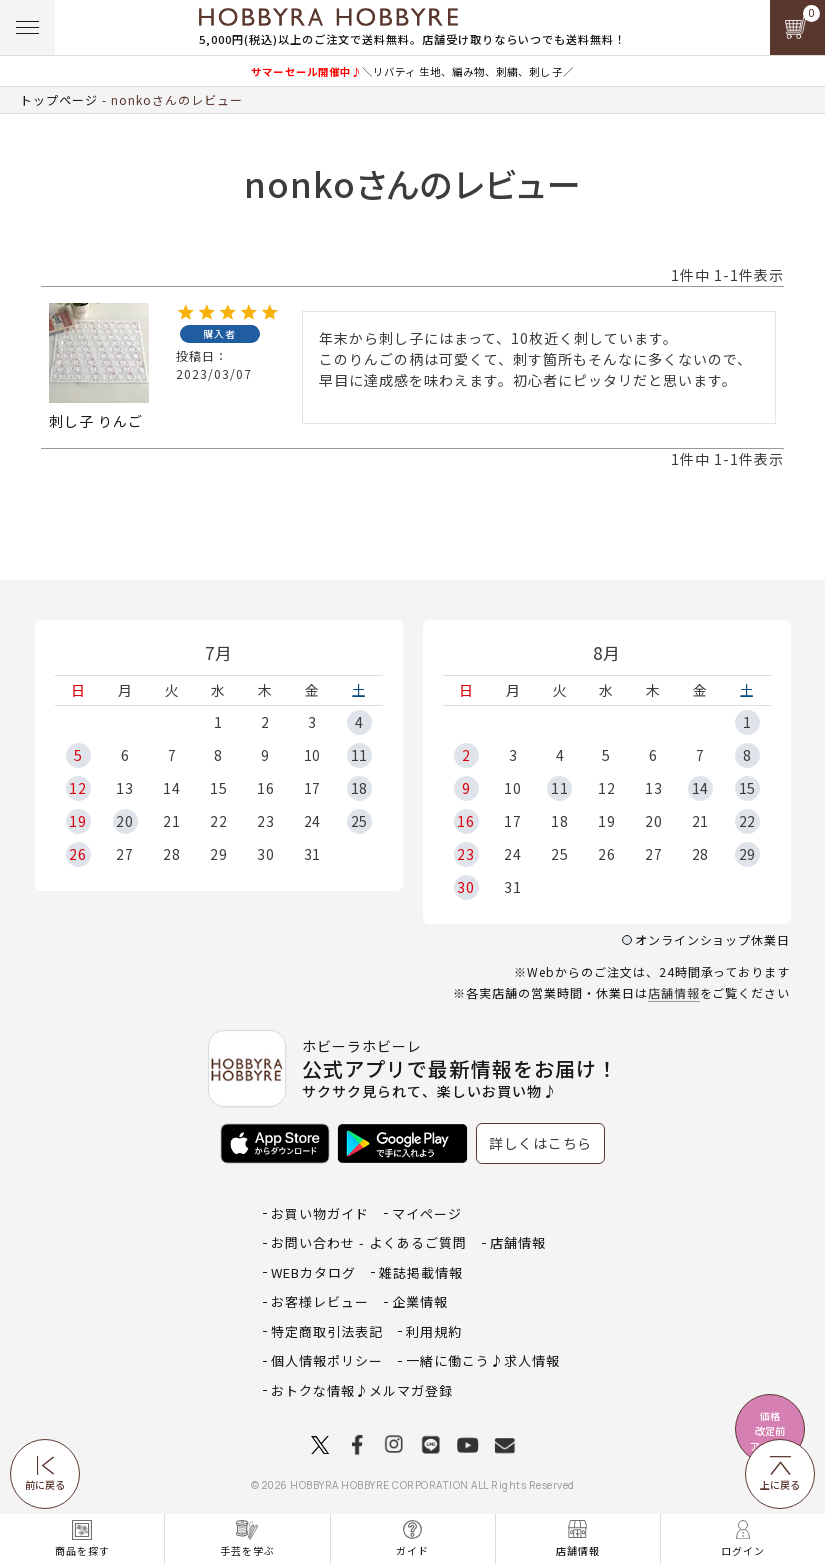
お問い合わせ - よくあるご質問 (369, 1242)
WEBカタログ (313, 1272)
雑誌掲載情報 (421, 1272)
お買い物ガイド (320, 1213)
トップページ (59, 99)
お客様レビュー (320, 1301)
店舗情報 (674, 992)
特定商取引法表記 (327, 1331)
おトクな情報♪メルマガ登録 (362, 1390)
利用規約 (434, 1331)
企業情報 (420, 1301)
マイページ (427, 1213)
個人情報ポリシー (327, 1360)
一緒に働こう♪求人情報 (483, 1360)
